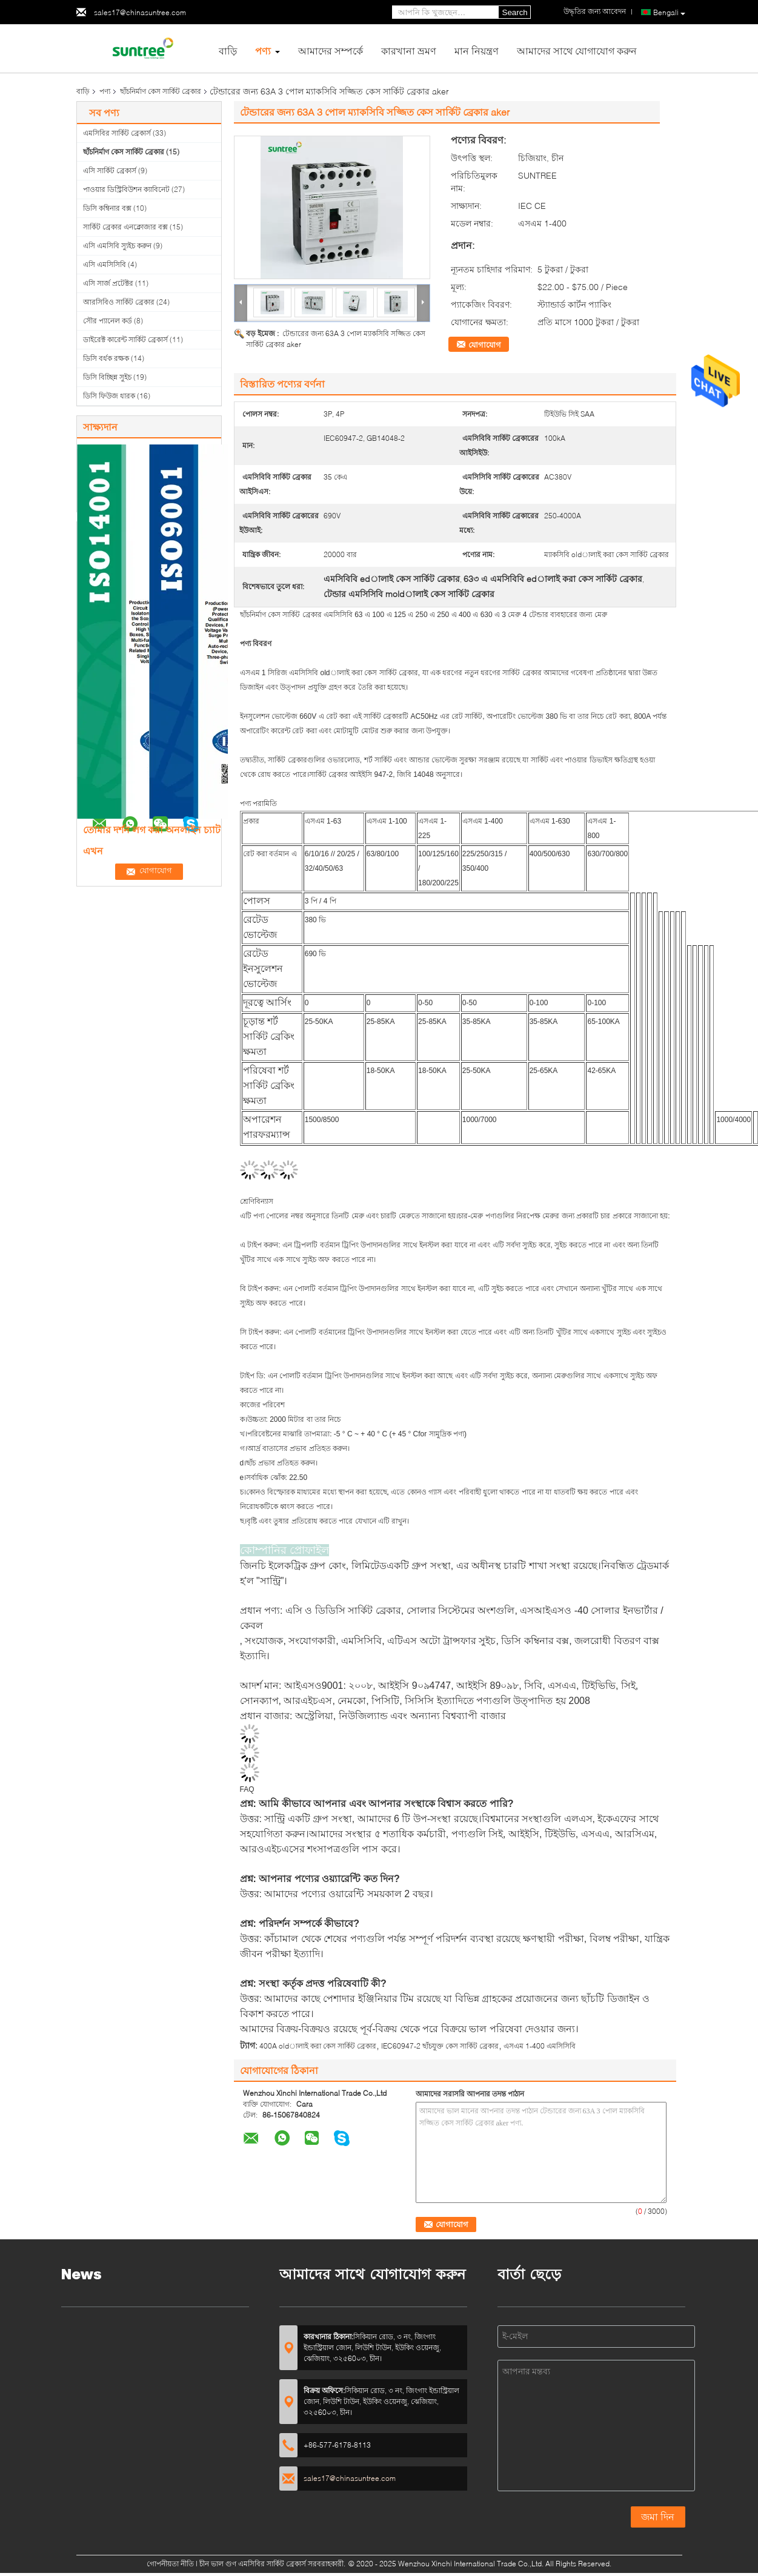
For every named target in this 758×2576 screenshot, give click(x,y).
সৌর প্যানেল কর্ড (107, 320)
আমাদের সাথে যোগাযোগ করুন (577, 50)
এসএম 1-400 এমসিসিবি (540, 2045)
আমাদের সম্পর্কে (330, 50)
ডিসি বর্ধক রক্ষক (106, 358)
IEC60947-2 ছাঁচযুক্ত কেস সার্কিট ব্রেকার (440, 2045)
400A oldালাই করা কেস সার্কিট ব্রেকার (317, 2045)
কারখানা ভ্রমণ (408, 50)
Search (515, 12)
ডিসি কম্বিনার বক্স (107, 208)
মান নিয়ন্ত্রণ (476, 50)
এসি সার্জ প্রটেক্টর (108, 283)
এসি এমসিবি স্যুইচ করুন (117, 245)
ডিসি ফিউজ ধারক (109, 395)
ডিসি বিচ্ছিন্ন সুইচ (107, 376)
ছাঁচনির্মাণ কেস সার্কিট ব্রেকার (160, 91)
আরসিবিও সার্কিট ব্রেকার (119, 301)
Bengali (669, 13)
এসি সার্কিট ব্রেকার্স (109, 170)
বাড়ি (228, 50)
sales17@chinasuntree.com (140, 12)
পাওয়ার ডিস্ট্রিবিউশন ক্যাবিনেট (126, 189)
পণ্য (263, 50)
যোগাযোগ (484, 344)
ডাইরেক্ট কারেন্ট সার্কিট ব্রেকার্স (125, 339)
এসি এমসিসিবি (104, 264)
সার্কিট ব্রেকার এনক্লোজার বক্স (125, 226)
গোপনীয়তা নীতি (170, 2563)
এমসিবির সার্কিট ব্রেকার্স (117, 132)
